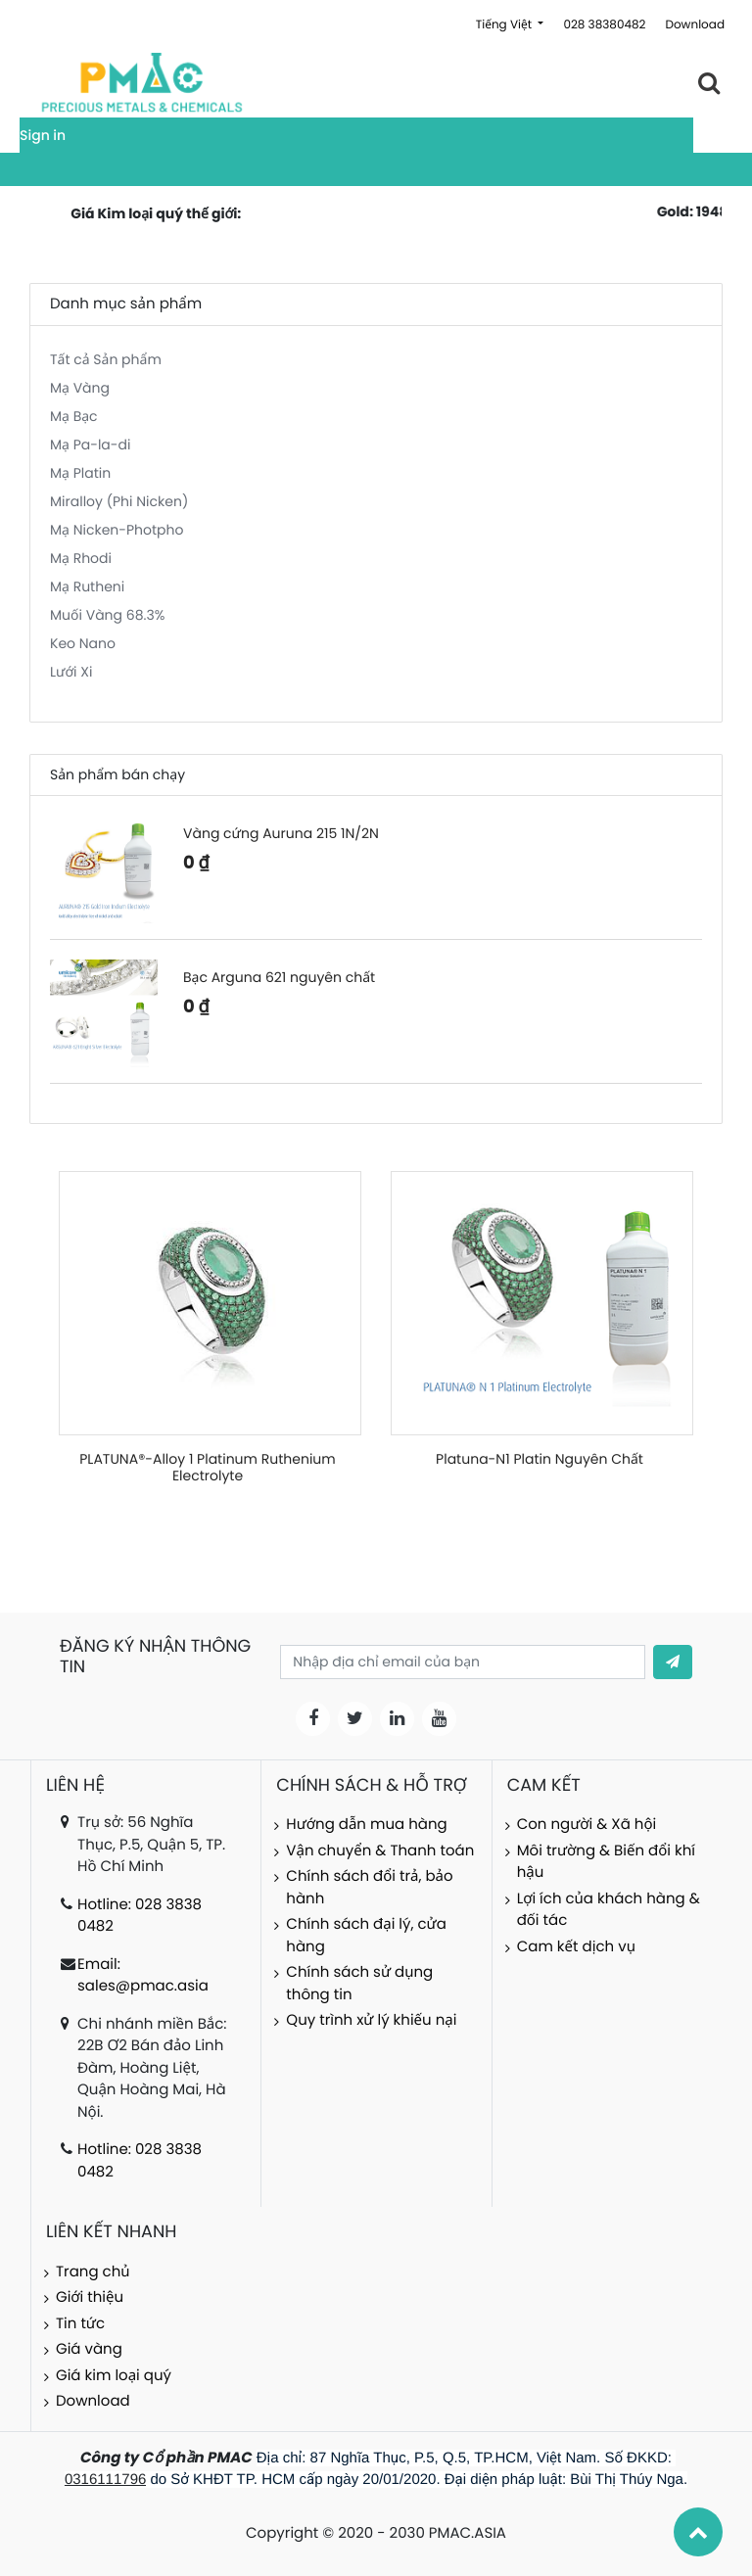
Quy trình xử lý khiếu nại (371, 2020)
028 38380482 (604, 25)
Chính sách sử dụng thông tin (359, 1983)
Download (695, 25)
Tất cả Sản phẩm (106, 359)
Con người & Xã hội (587, 1824)
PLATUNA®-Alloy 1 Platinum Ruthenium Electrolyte (207, 1467)
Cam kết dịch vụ (576, 1947)
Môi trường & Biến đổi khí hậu (606, 1862)
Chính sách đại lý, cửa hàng (366, 1935)
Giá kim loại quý (113, 2375)
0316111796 (105, 2479)
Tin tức (80, 2324)
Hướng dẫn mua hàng (366, 1824)
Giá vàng (89, 2349)
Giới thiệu (89, 2297)
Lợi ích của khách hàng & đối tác (608, 1910)
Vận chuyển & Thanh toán (380, 1851)
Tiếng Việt (506, 25)
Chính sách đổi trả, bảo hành (369, 1887)
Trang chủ (93, 2272)
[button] (672, 1662)
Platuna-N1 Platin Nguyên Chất (539, 1459)
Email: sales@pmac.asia (143, 1975)
